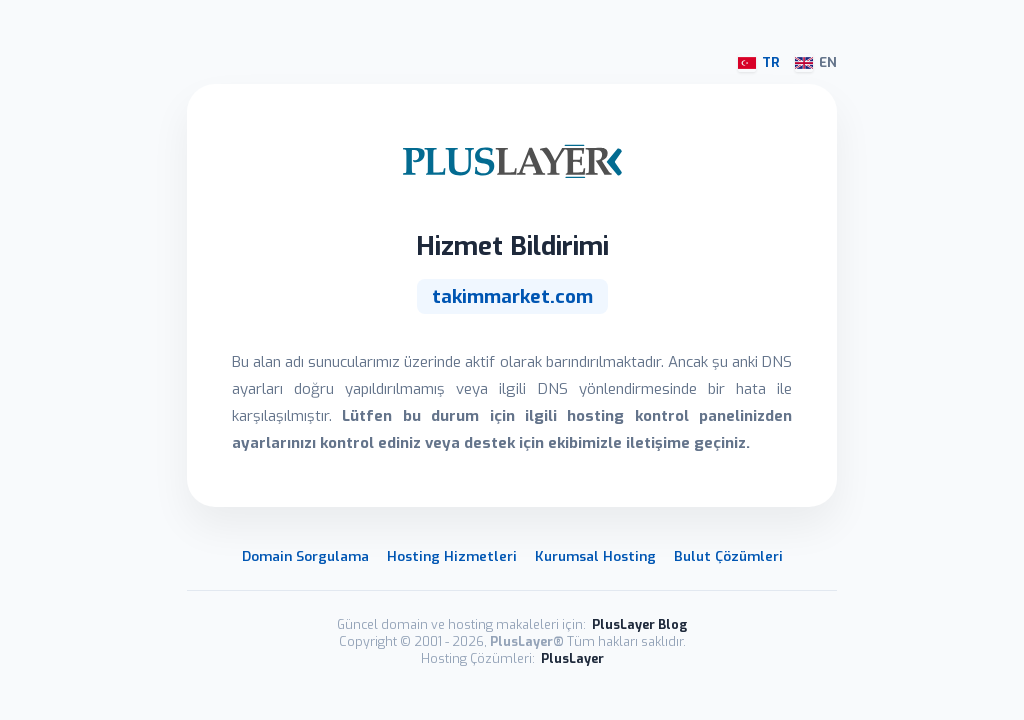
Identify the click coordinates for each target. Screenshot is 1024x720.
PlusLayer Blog (639, 624)
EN (816, 63)
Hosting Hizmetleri (452, 556)
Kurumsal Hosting (595, 556)
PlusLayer (572, 658)
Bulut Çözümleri (728, 556)
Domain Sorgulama (305, 556)
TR (759, 63)
